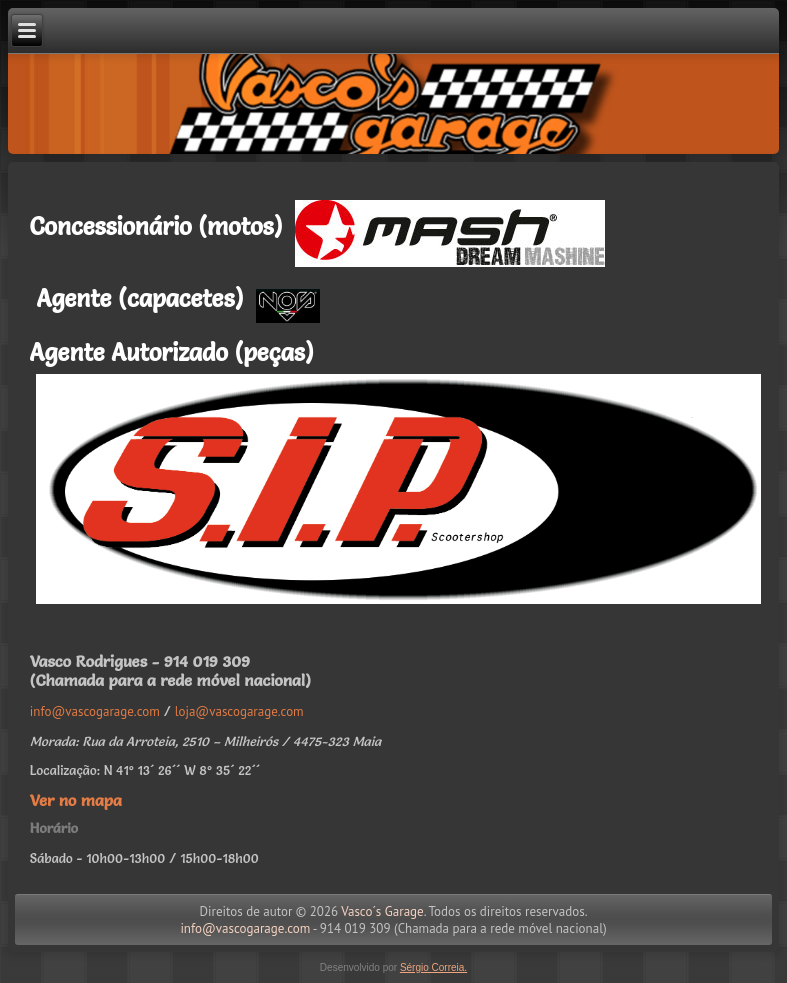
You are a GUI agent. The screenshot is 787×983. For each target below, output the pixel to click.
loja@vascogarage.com (239, 711)
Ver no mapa (76, 800)
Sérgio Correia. (433, 967)
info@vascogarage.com (95, 711)
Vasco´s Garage (382, 911)
